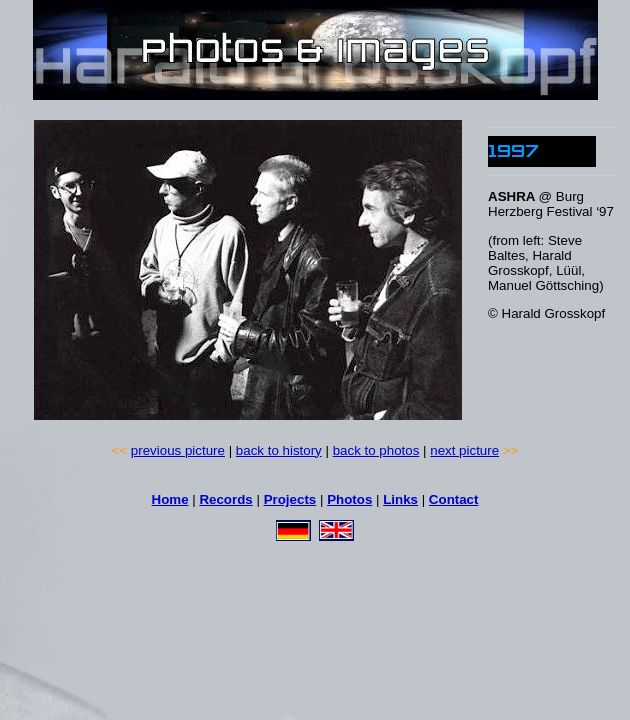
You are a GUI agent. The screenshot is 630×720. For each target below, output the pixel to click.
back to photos (376, 450)
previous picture (178, 450)
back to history (279, 450)
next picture (464, 450)
